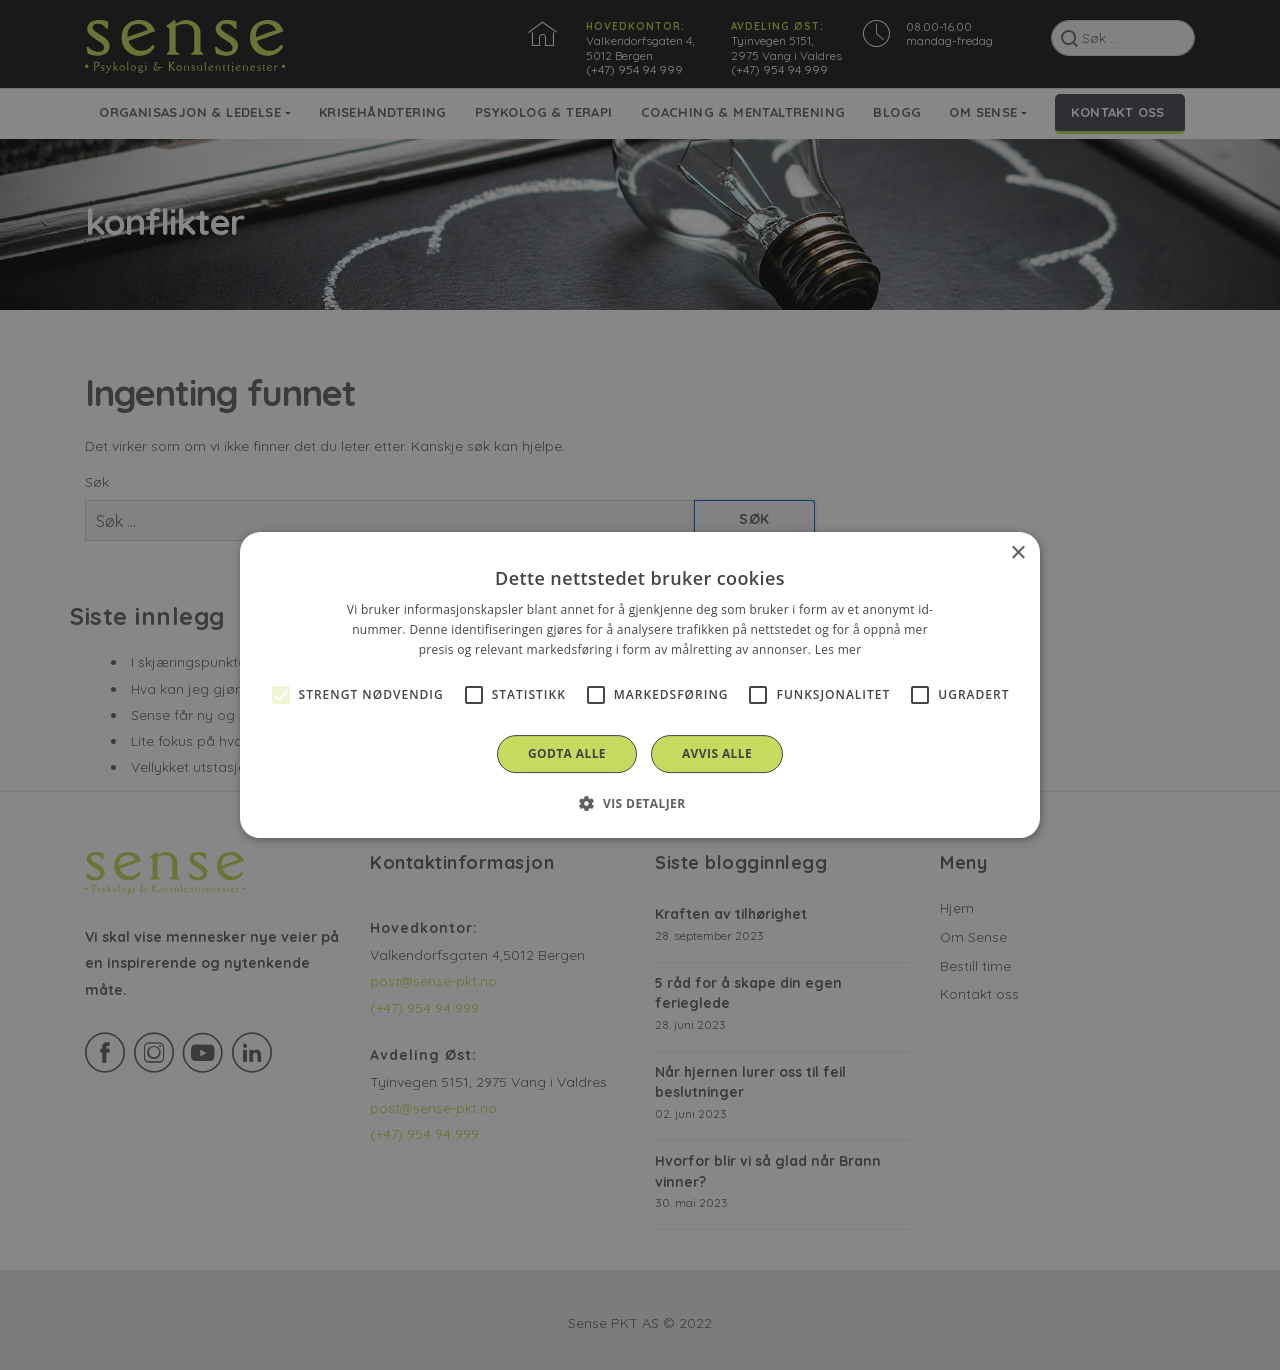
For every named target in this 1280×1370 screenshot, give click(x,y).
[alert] (640, 685)
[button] (639, 803)
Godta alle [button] (567, 753)
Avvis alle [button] (717, 753)
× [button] (1017, 553)
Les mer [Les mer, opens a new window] (838, 649)
